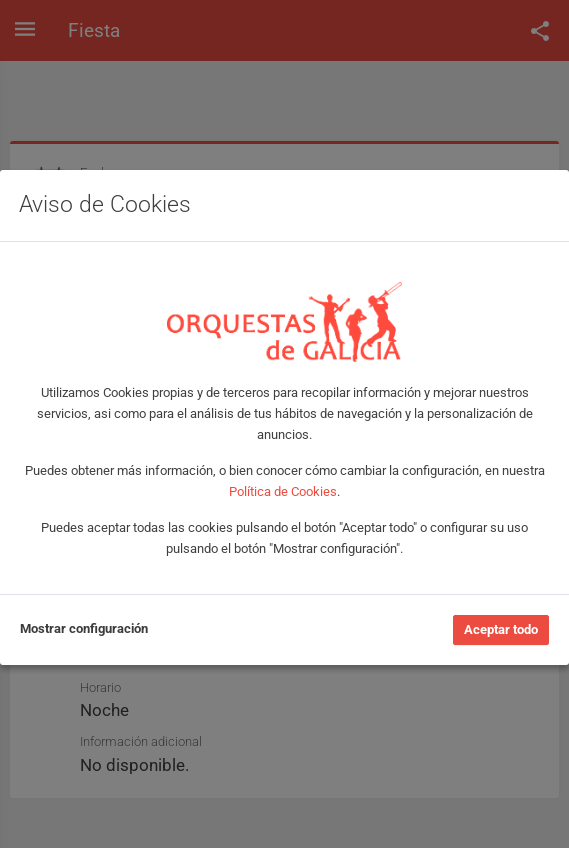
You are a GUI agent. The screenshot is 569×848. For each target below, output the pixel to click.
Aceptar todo (501, 629)
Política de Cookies (283, 491)
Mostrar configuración (84, 628)
